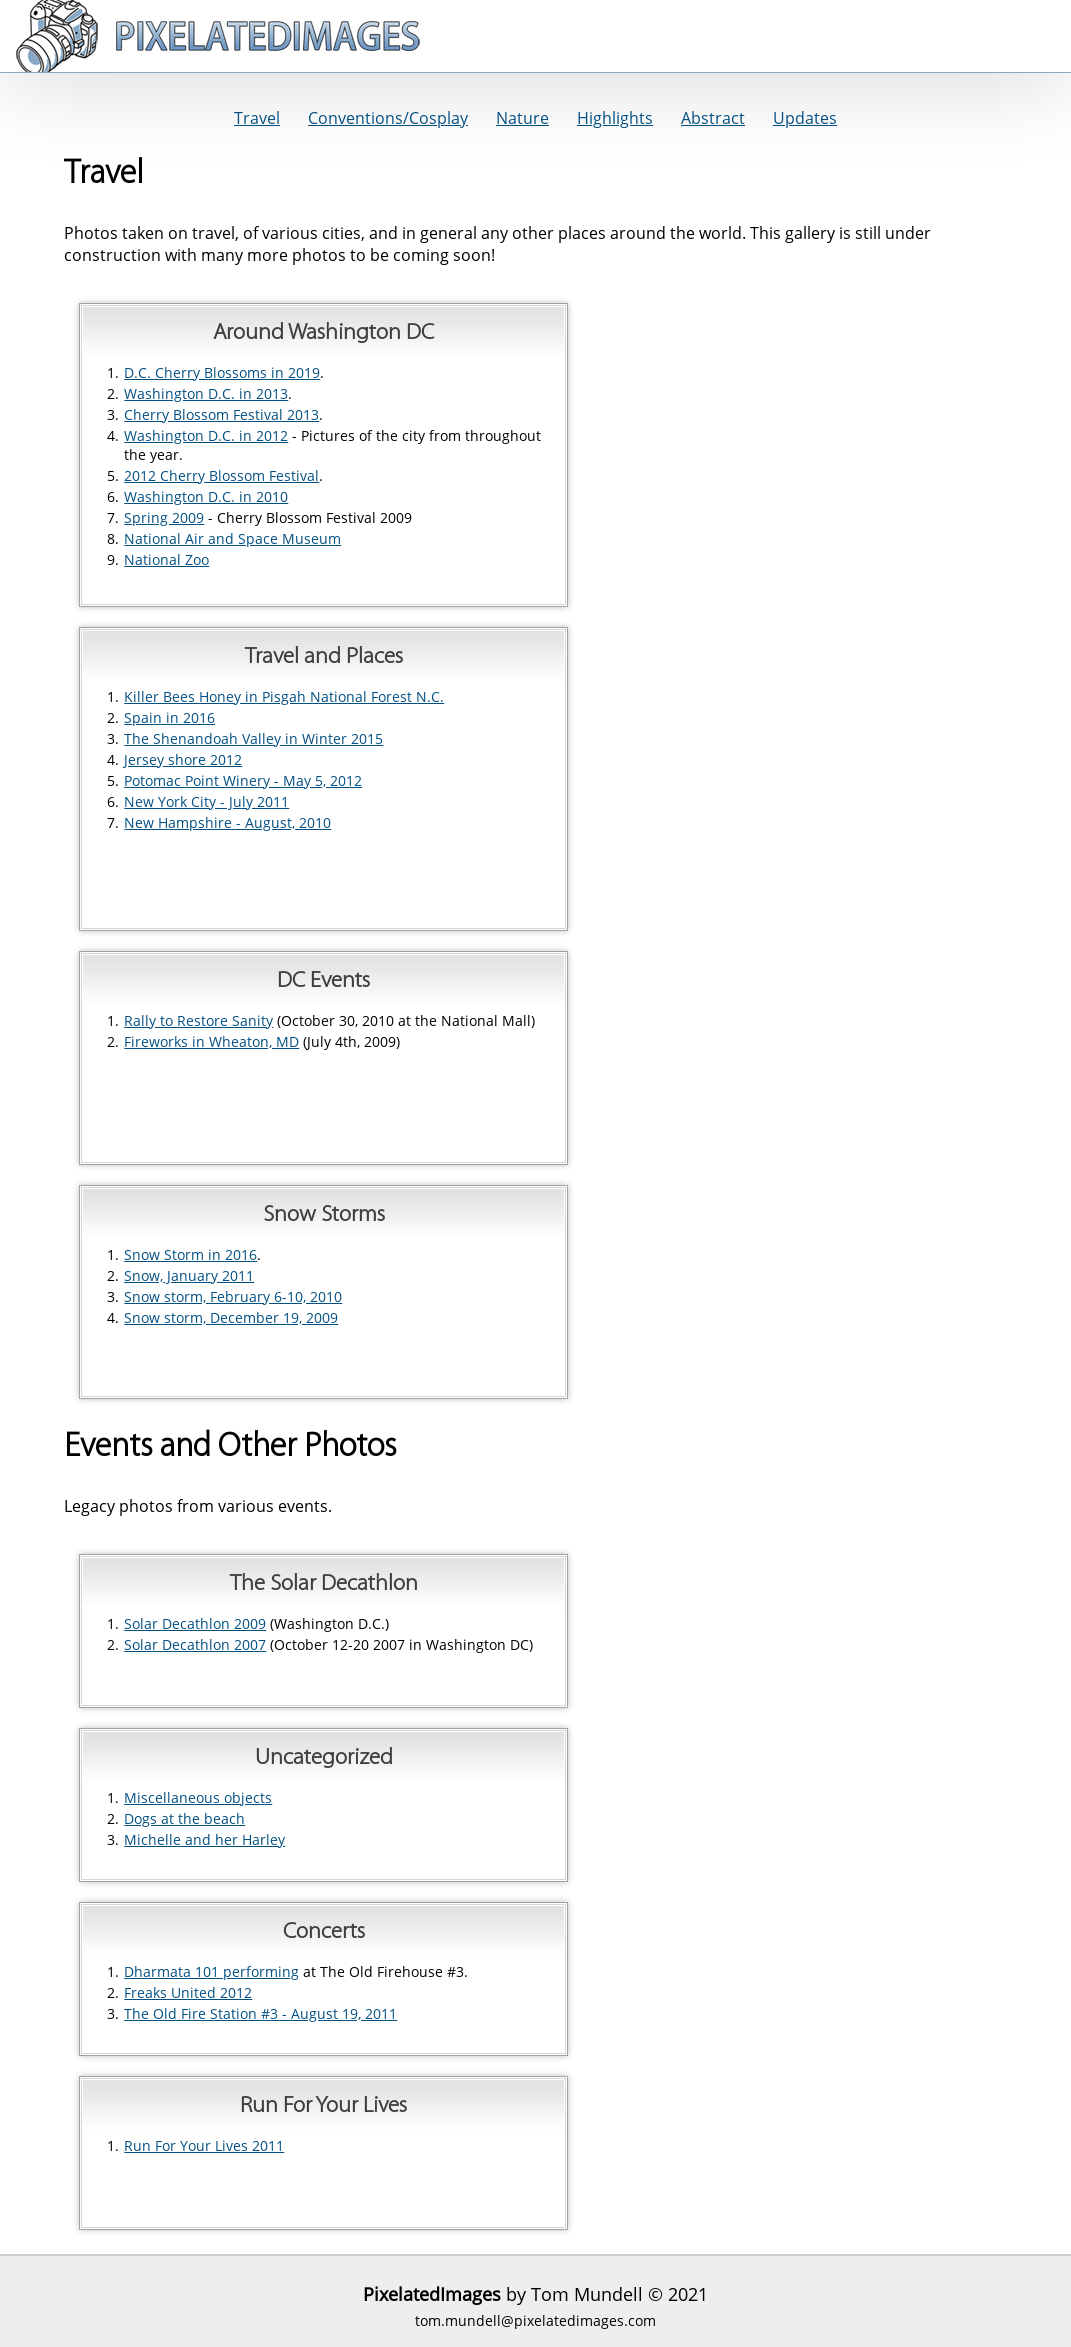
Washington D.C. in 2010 (206, 496)
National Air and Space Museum (232, 538)
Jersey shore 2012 (183, 759)
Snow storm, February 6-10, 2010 (233, 1296)
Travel (257, 118)
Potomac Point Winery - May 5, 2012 (243, 780)
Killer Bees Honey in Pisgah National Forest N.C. (284, 696)
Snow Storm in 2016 (190, 1254)
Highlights (615, 118)
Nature (522, 118)
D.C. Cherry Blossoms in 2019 (222, 372)
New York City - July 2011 (206, 801)
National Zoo (166, 559)
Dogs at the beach (184, 1818)
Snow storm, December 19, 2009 (231, 1317)
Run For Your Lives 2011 (204, 2145)
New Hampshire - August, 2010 (227, 822)
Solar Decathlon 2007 (195, 1644)
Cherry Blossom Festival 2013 (221, 414)
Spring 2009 (164, 517)
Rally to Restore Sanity (198, 1020)
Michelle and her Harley (204, 1839)
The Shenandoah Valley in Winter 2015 (253, 738)
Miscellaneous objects (198, 1797)
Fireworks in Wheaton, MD (211, 1041)
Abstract (713, 118)
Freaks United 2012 (188, 1992)
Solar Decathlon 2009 (195, 1623)
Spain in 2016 (169, 717)
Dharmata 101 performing (211, 1971)
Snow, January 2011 (189, 1275)
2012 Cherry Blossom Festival (221, 475)
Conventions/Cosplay (388, 118)
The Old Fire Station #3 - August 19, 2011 (260, 2013)
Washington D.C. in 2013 (206, 393)
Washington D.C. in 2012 (206, 435)
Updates (805, 118)
